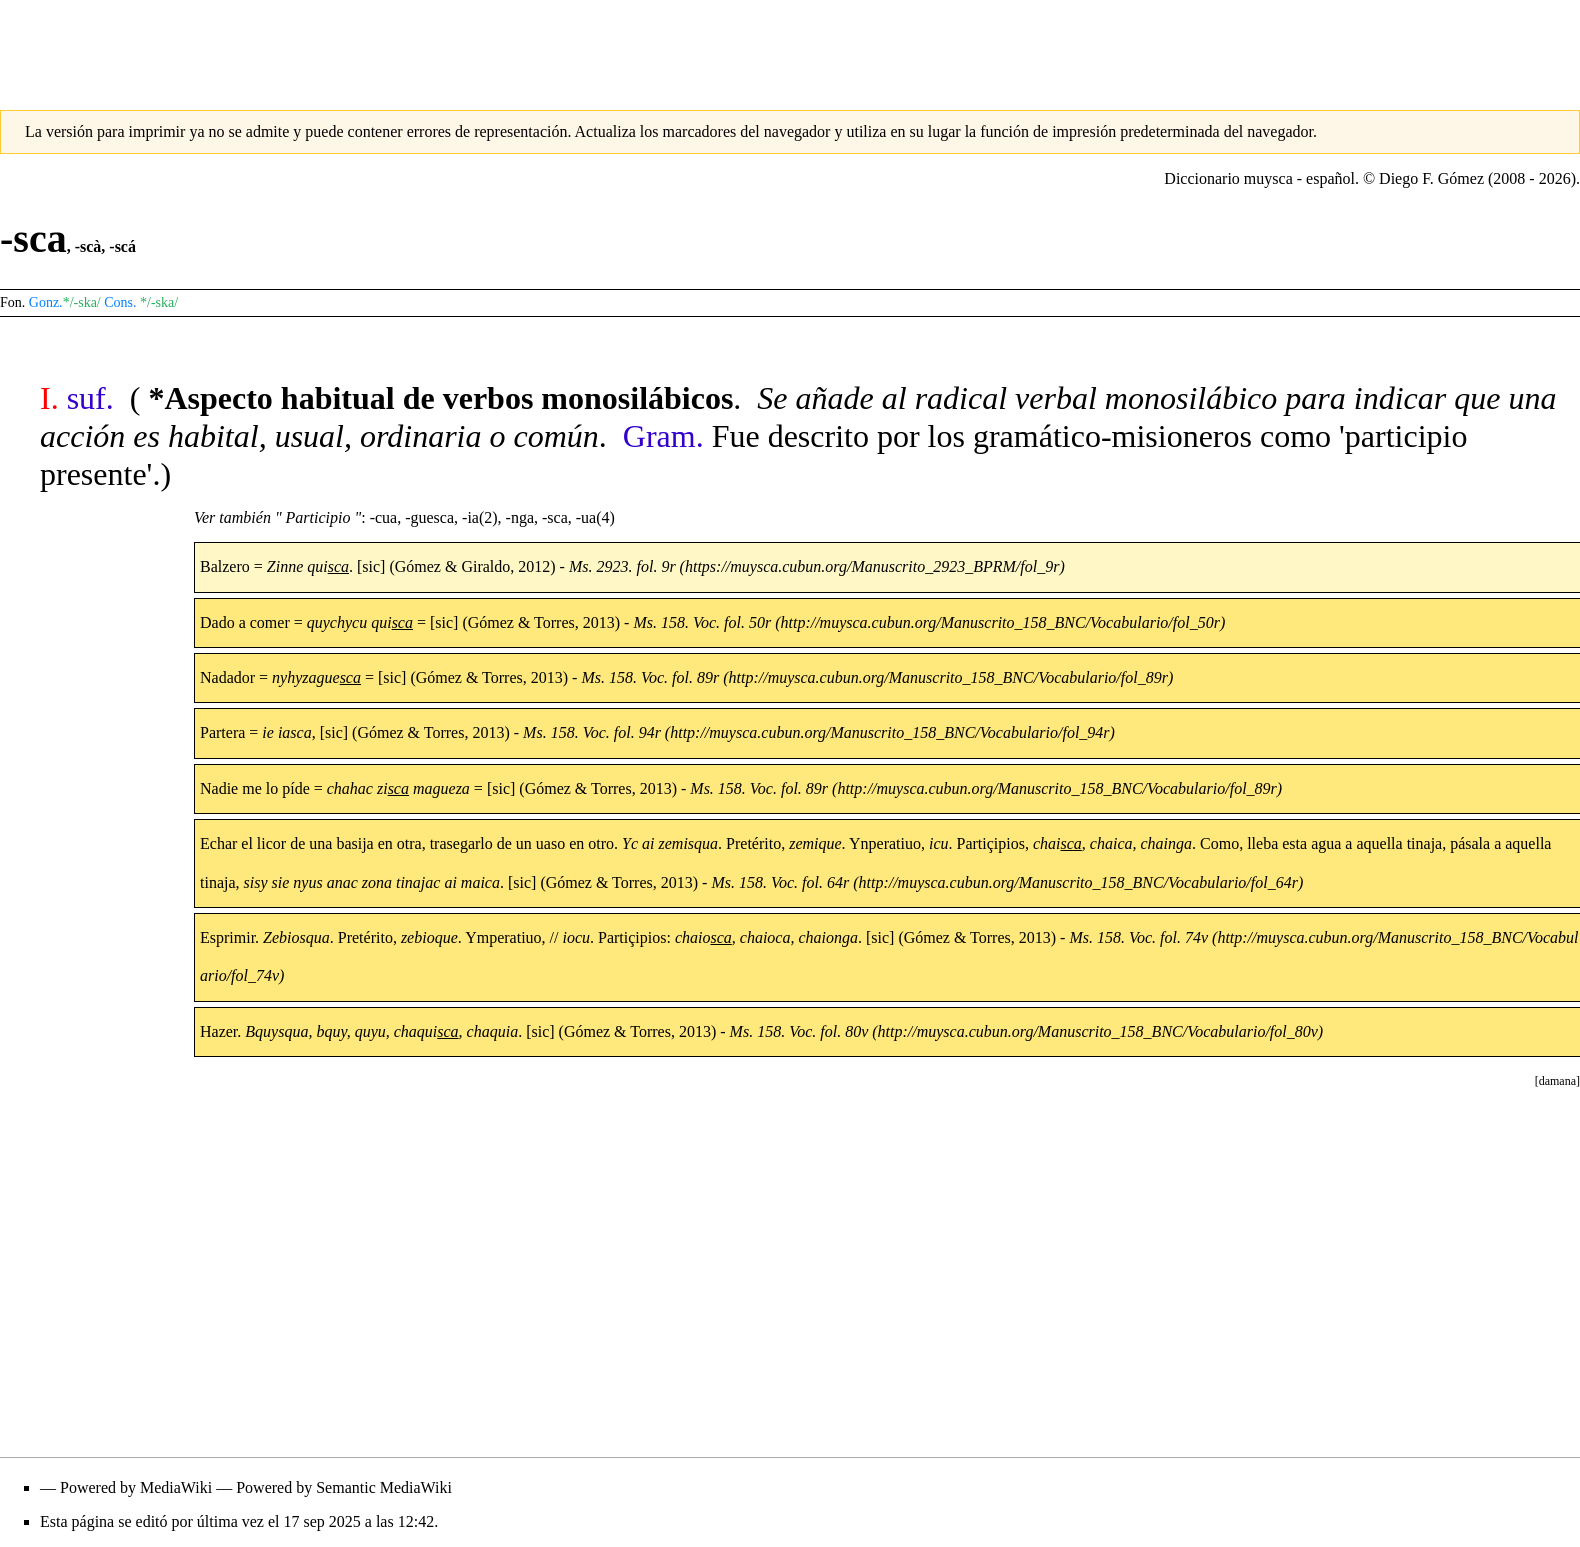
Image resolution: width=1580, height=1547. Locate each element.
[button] (1557, 1081)
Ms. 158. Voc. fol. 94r (592, 732)
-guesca (429, 517)
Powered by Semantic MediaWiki (344, 1487)
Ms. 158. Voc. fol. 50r (702, 622)
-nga (520, 517)
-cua (384, 517)
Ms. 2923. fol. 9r (622, 566)
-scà (88, 246)
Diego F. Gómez (1431, 178)
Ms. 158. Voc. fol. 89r (650, 677)
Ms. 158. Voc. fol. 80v (799, 1031)
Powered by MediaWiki (136, 1487)
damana (1557, 1081)
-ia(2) (480, 517)
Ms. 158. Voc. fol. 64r (780, 882)
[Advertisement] (790, 45)
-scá (122, 246)
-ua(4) (595, 517)
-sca (555, 517)
